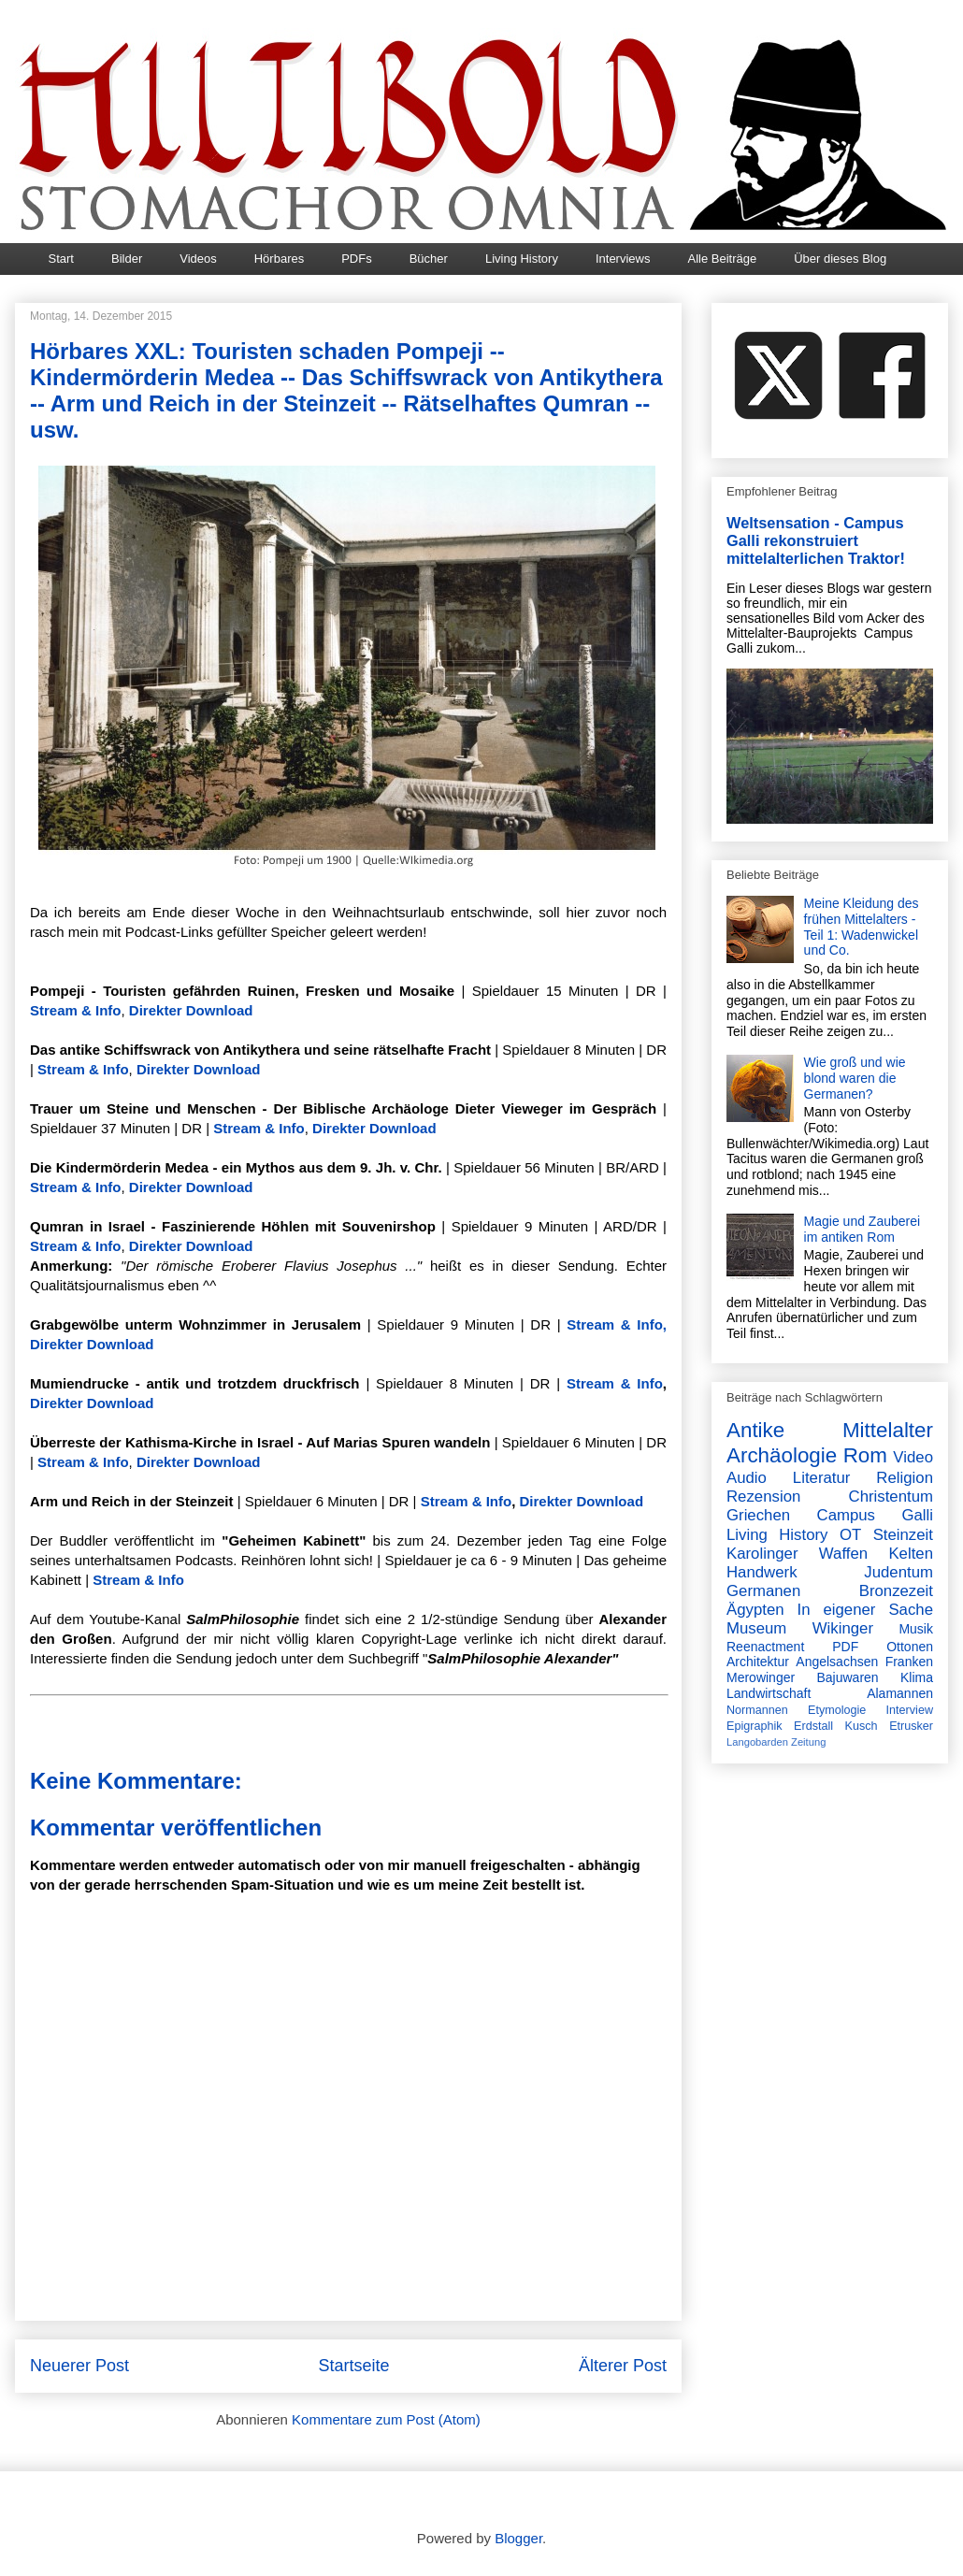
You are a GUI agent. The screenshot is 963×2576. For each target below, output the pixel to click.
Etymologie (837, 1710)
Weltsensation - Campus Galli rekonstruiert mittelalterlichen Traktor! (815, 540)
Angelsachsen (837, 1661)
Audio (746, 1478)
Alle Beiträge (721, 259)
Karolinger (762, 1553)
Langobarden (757, 1742)
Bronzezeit (896, 1591)
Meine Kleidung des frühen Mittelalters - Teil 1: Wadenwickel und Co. (861, 926)
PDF (845, 1646)
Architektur (757, 1661)
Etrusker (911, 1726)
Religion (904, 1478)
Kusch (861, 1726)
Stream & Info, (617, 1324)
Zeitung (808, 1742)
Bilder (126, 259)
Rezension (763, 1496)
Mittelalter (887, 1430)
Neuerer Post (79, 2365)
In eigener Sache (865, 1610)
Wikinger (842, 1628)
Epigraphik (754, 1726)
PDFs (356, 259)
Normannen (757, 1710)
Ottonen (909, 1646)
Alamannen (900, 1693)
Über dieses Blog (840, 259)
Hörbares (279, 259)
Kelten (910, 1553)
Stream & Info (76, 1010)
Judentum (898, 1572)
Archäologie (781, 1455)
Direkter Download (191, 1010)
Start (61, 259)
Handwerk (762, 1572)
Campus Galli (875, 1515)
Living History (521, 259)
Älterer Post (623, 2365)
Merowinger (760, 1677)
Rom (865, 1455)
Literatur (822, 1478)
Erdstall (813, 1726)
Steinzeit (903, 1535)
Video (913, 1457)
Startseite (353, 2365)
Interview (909, 1710)
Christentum (891, 1496)
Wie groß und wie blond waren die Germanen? (855, 1078)
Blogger (518, 2538)
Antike (755, 1430)
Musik (915, 1628)
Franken (909, 1661)
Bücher (429, 259)
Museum (756, 1628)
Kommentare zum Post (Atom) (386, 2419)
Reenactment (765, 1646)
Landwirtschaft (768, 1693)
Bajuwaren (847, 1677)
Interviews (623, 259)
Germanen (763, 1591)
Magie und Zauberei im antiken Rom (862, 1229)
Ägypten (755, 1610)
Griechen (758, 1515)
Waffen (843, 1553)
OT (850, 1535)
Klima (916, 1677)
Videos (198, 259)
